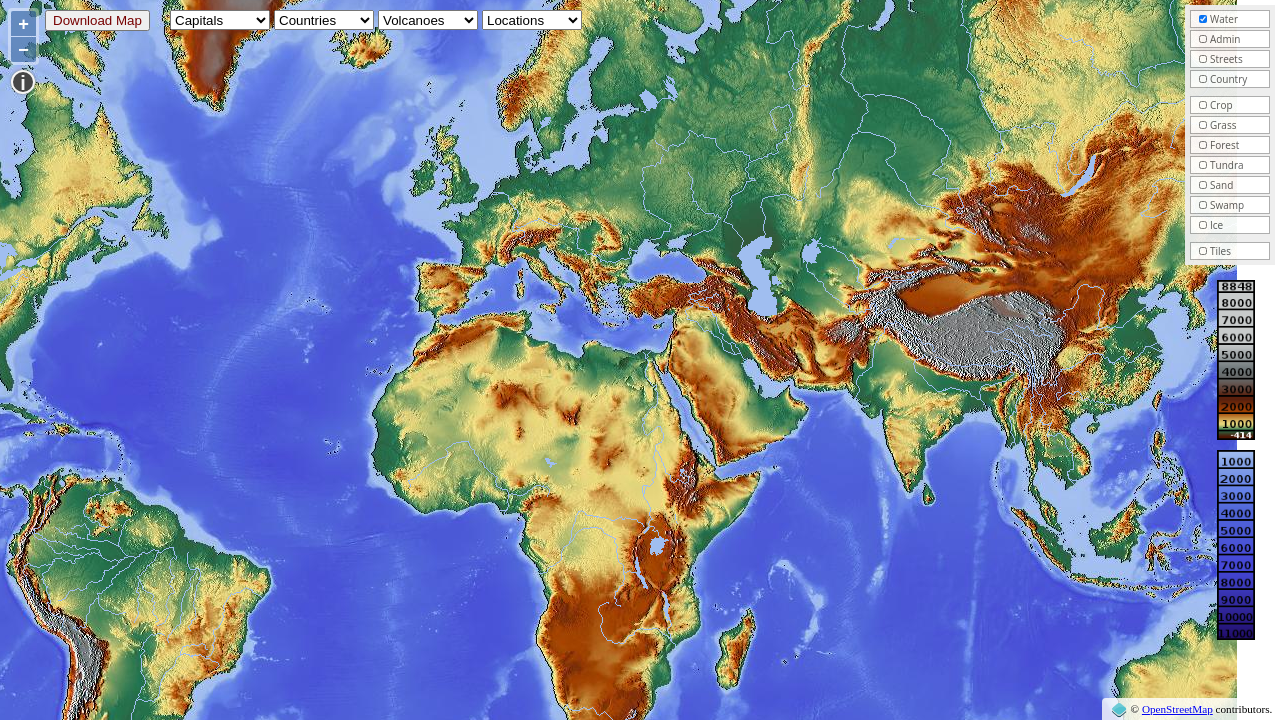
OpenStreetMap (1177, 709)
